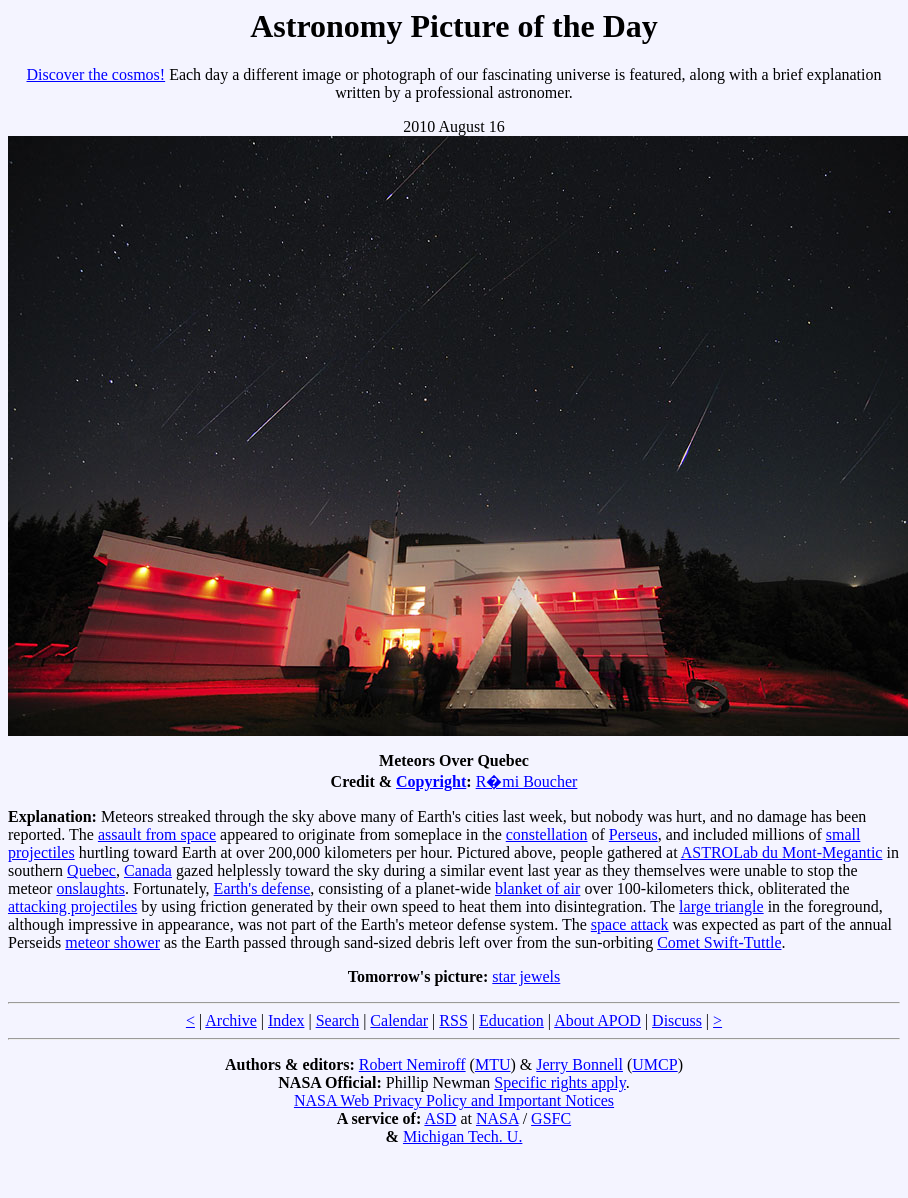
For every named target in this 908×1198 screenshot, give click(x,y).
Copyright (431, 781)
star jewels (526, 976)
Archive (231, 1020)
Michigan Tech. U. (462, 1136)
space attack (630, 924)
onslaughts (90, 888)
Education (511, 1020)
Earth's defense (262, 888)
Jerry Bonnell (579, 1064)
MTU (493, 1064)
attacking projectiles (72, 906)
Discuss (677, 1020)
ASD (440, 1118)
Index (286, 1020)
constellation (547, 834)
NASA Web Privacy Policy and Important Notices (454, 1100)
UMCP (654, 1064)
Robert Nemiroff (412, 1064)
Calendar (399, 1020)
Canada (148, 870)
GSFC (551, 1118)
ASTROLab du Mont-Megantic (782, 852)
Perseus (633, 834)
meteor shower (112, 942)
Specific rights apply (559, 1082)
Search (338, 1020)
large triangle (721, 906)
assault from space (157, 834)
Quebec (91, 870)
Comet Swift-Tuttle (719, 942)
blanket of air (537, 888)
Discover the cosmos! (96, 74)
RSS (453, 1020)
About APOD (597, 1020)
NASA (497, 1118)
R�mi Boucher (527, 781)
